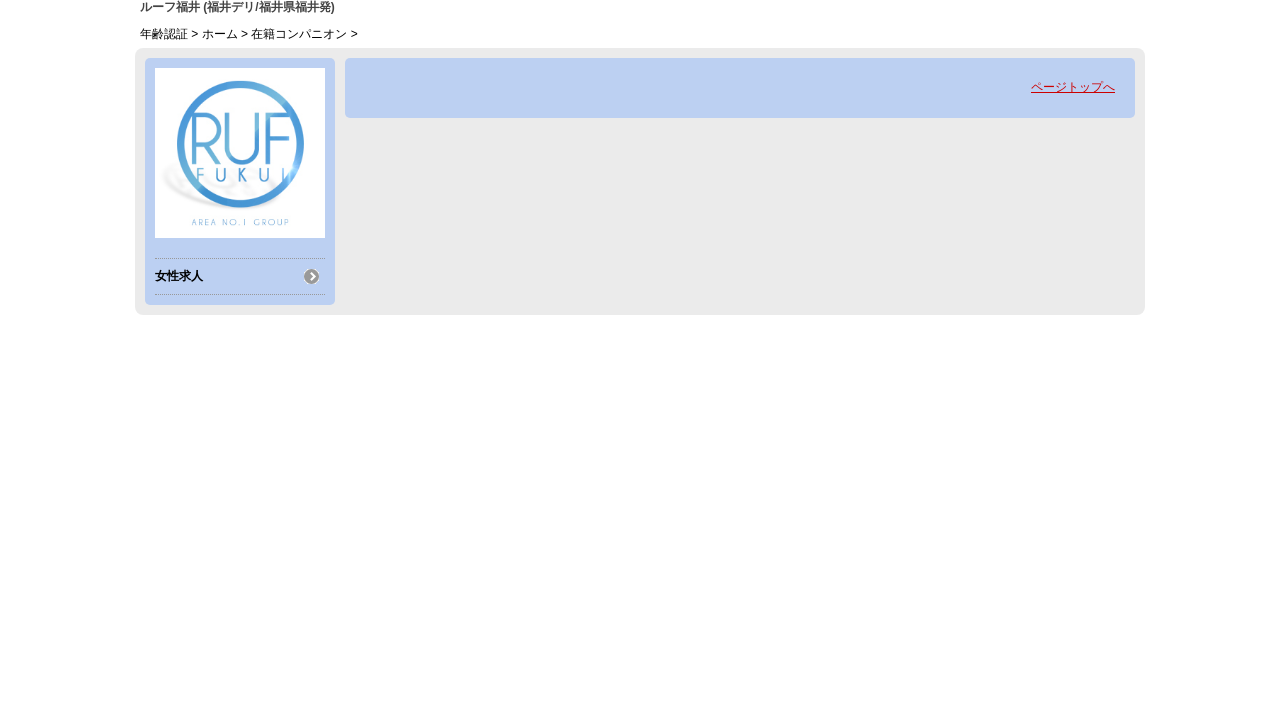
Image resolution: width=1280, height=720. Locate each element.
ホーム (220, 34)
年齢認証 (164, 34)
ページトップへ (1073, 87)
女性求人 (179, 276)
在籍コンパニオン (299, 34)
